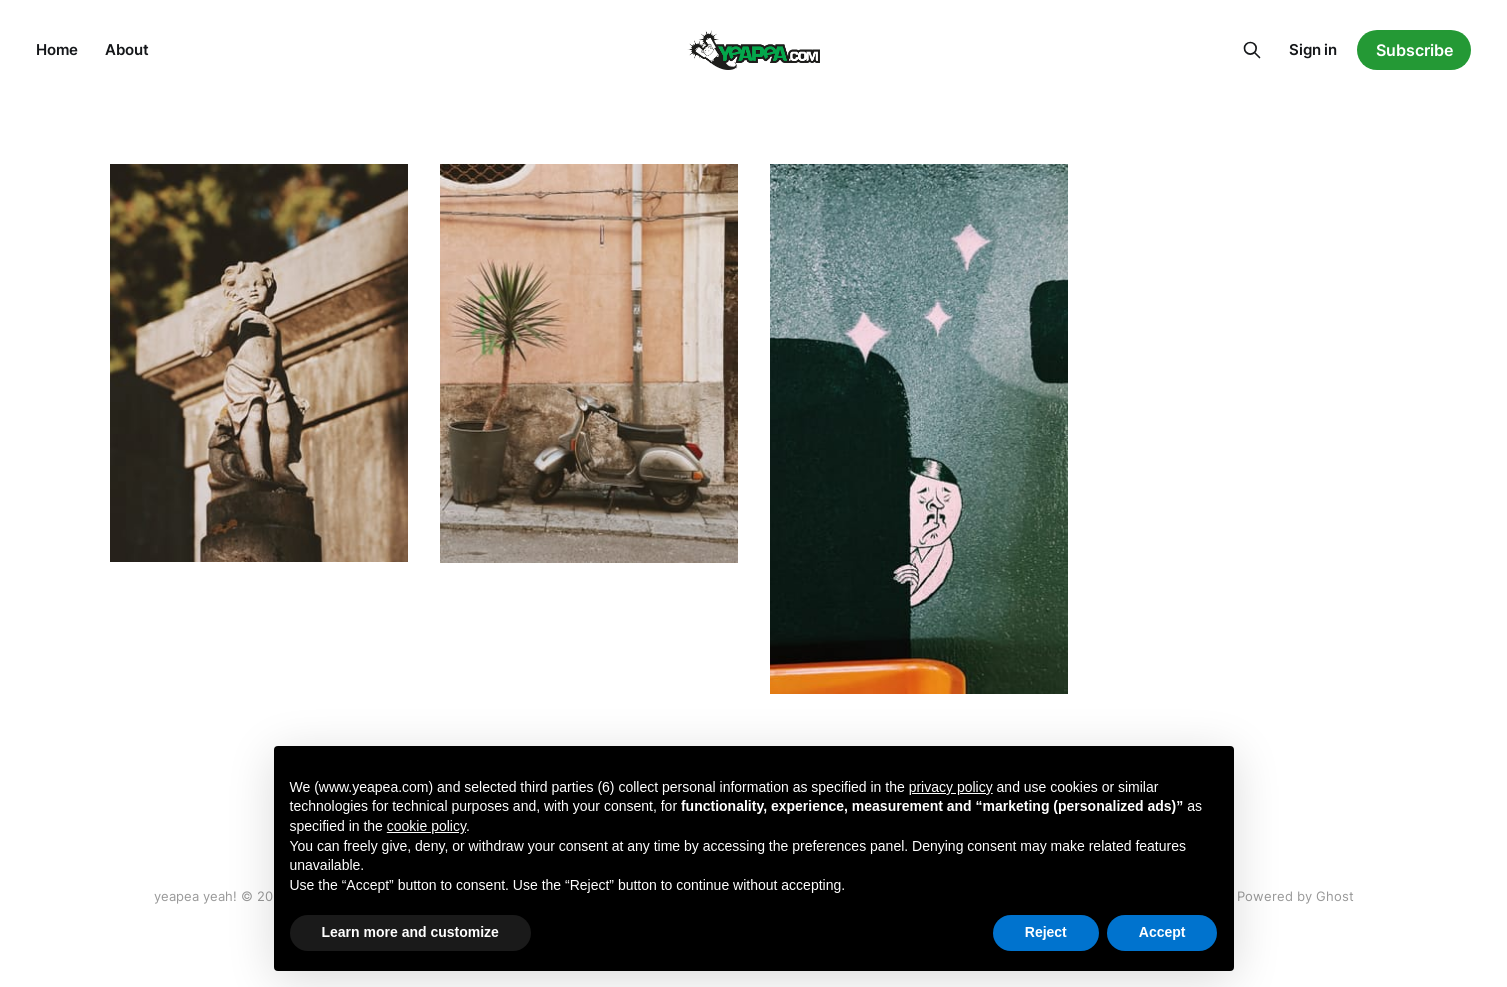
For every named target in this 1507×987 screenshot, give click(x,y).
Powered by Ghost (1295, 896)
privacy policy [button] (951, 787)
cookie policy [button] (426, 826)
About (126, 49)
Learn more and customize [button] (410, 932)
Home (56, 49)
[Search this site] (1252, 50)
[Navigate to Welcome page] (919, 429)
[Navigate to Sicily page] (589, 363)
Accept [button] (1162, 932)
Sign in (1313, 49)
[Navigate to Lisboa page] (259, 363)
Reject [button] (1046, 932)
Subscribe (1414, 50)
